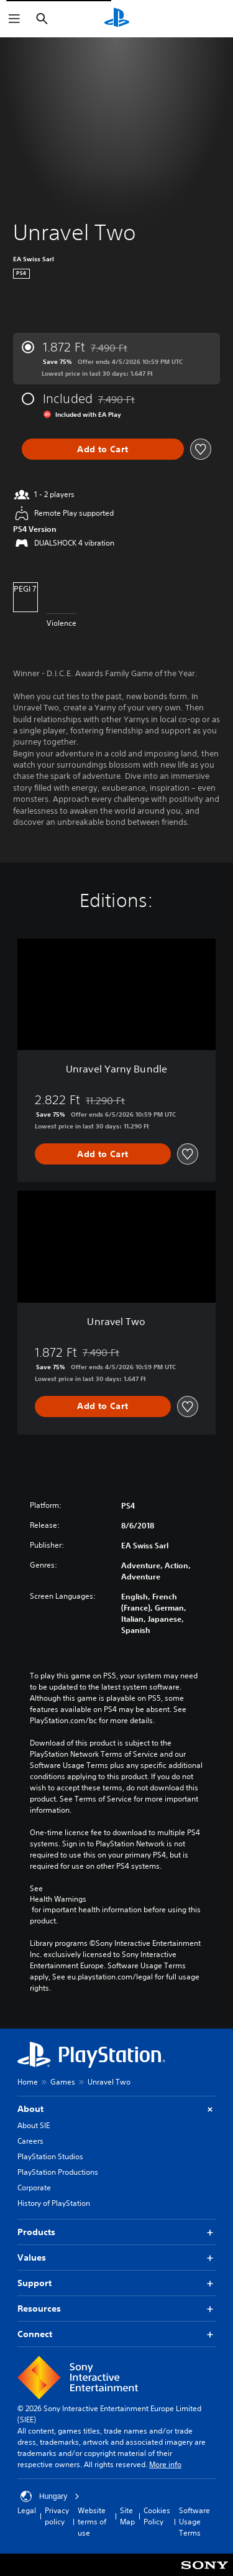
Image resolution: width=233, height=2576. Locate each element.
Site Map (127, 2516)
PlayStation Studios (50, 2156)
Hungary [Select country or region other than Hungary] (50, 2496)
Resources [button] (116, 2309)
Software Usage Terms (194, 2521)
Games (62, 2081)
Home (27, 2081)
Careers (30, 2141)
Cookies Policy (157, 2516)
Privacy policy (57, 2516)
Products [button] (116, 2232)
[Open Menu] (14, 18)
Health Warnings (58, 1899)
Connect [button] (116, 2334)
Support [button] (116, 2283)
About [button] (116, 2109)
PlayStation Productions (57, 2172)
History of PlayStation (53, 2203)
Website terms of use (92, 2521)
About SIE (33, 2125)
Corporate (34, 2187)
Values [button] (116, 2258)
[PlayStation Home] (116, 18)
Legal (26, 2510)
